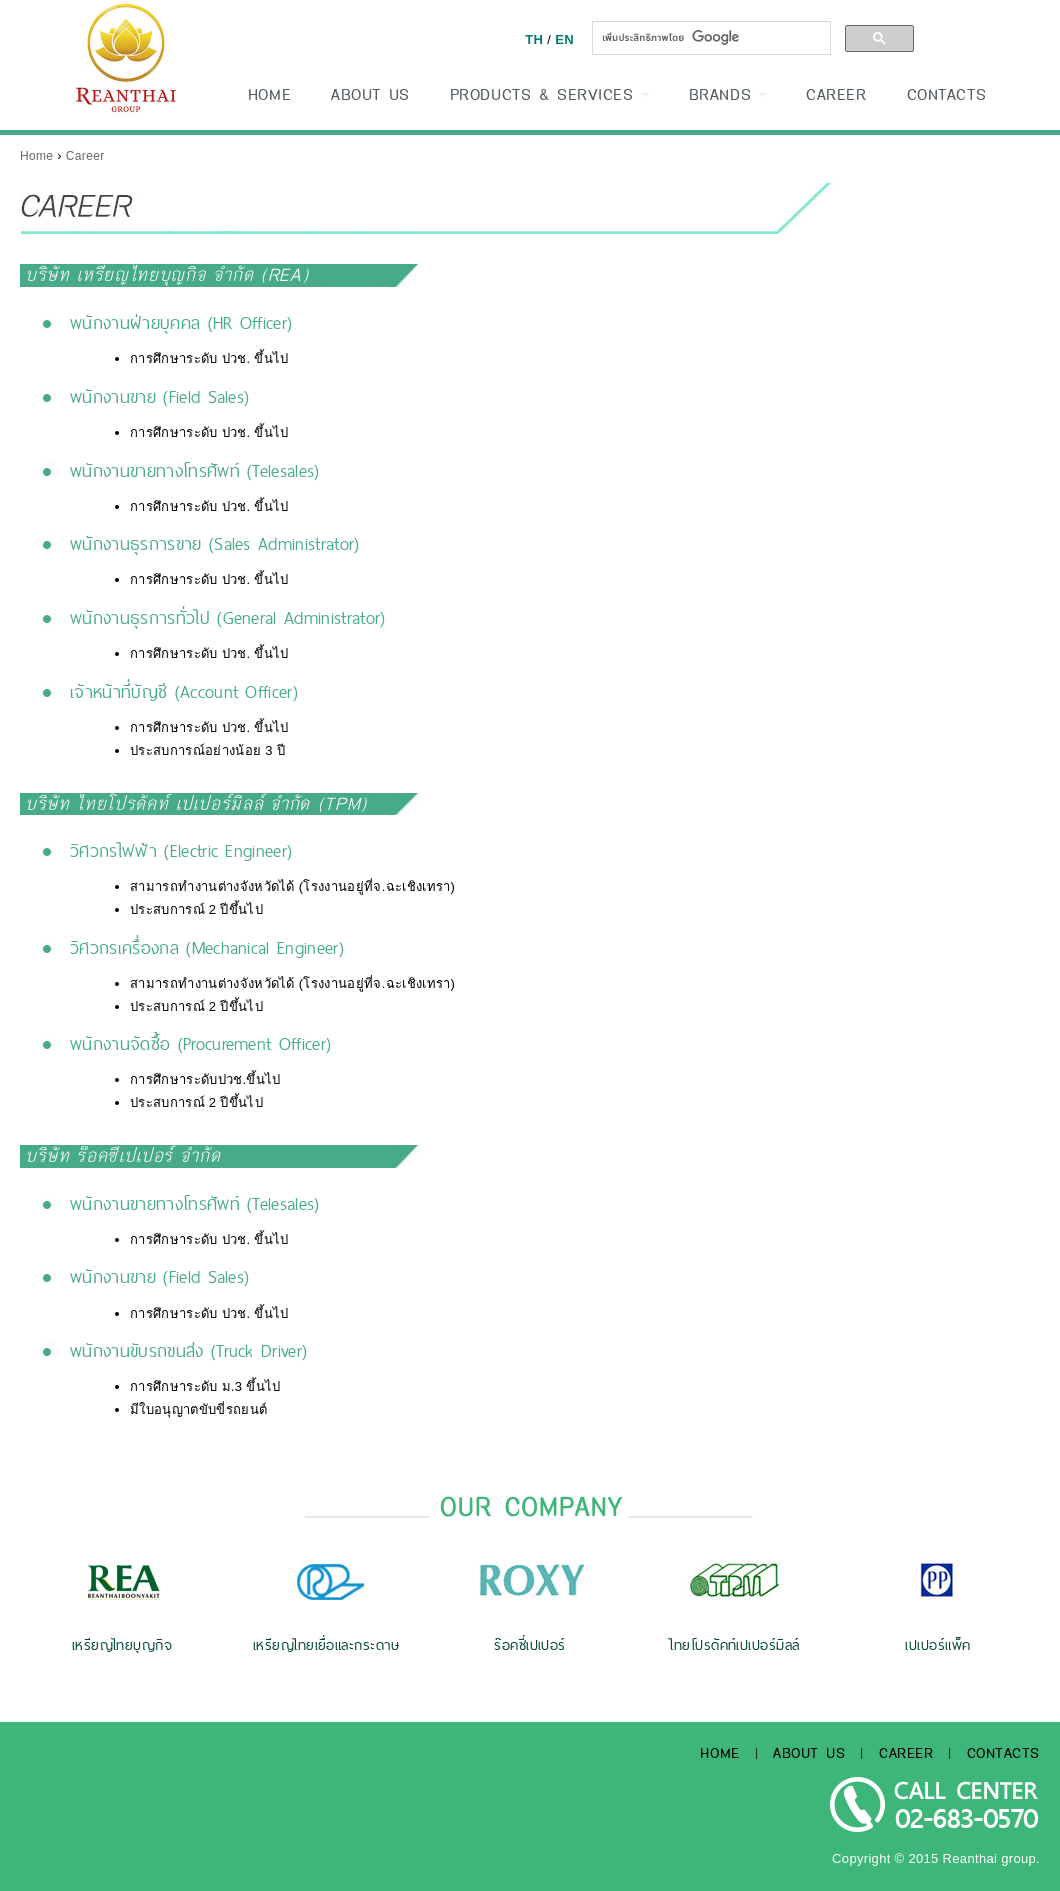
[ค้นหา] (709, 37)
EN (564, 39)
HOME (269, 95)
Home (36, 156)
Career (85, 156)
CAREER (836, 95)
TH (534, 39)
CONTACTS (947, 95)
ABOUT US (370, 95)
